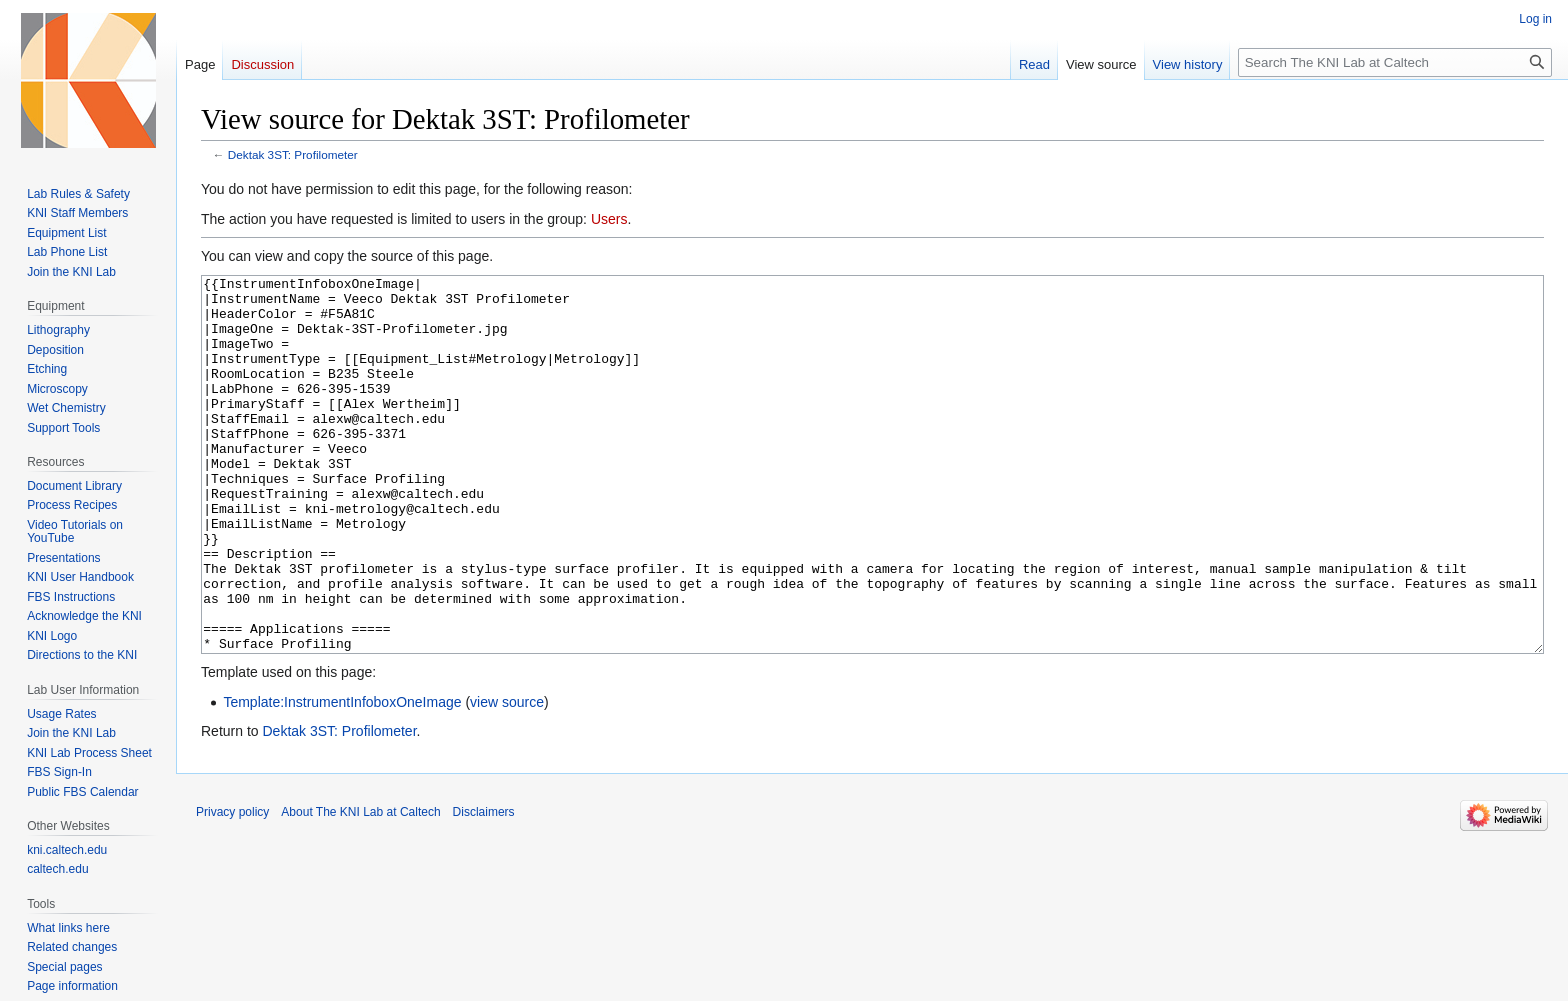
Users (609, 219)
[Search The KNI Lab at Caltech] (1395, 62)
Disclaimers (484, 887)
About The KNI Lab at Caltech (360, 887)
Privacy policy (232, 887)
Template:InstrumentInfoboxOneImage (342, 777)
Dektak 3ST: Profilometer (293, 154)
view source (507, 777)
